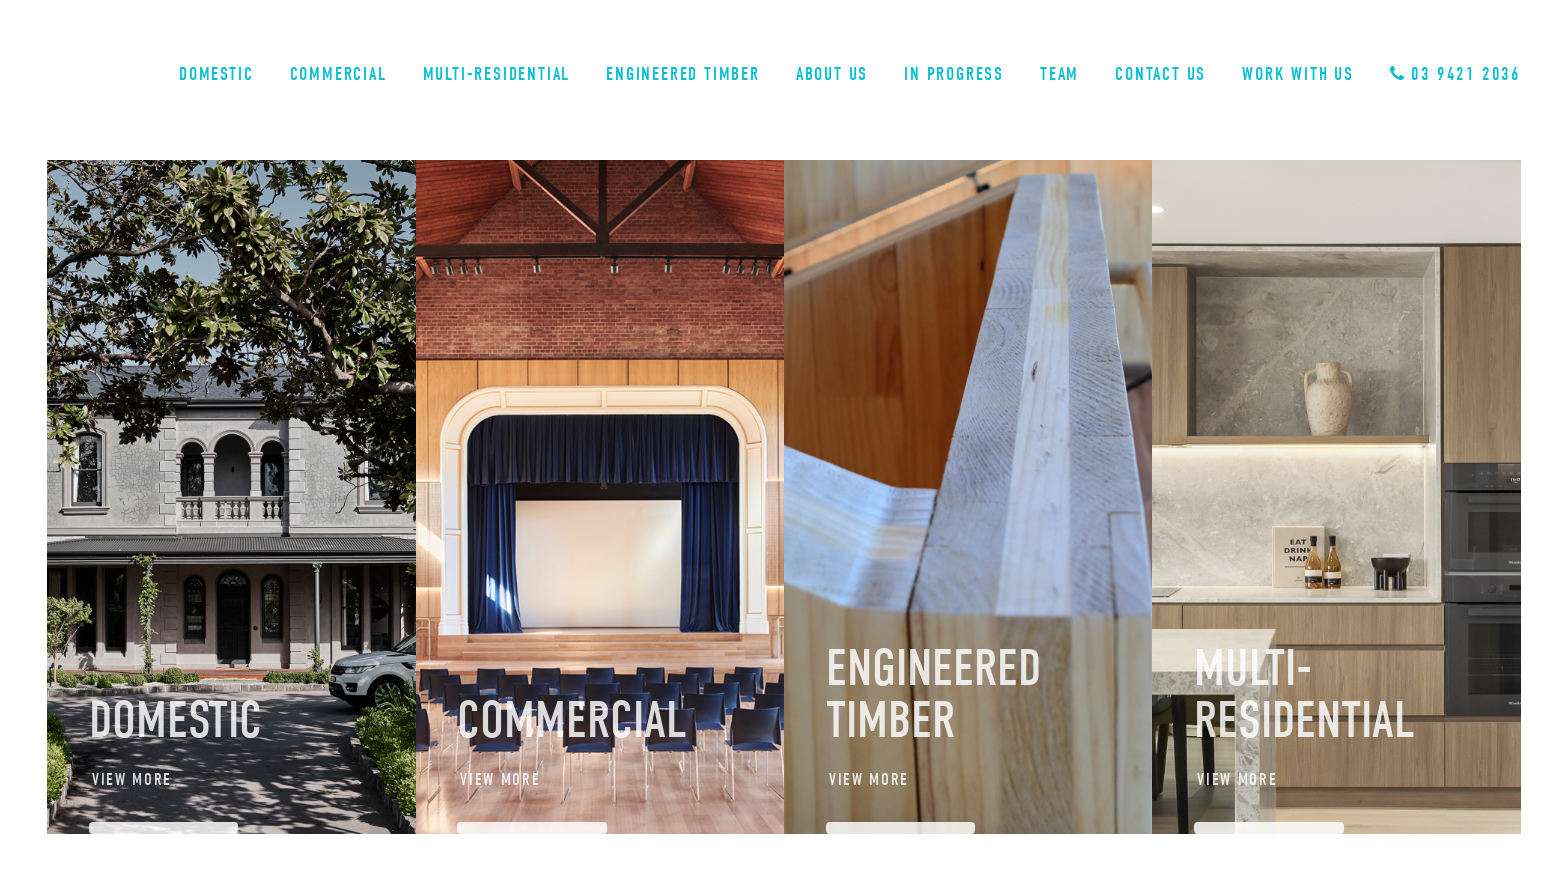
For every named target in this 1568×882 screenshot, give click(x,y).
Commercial (338, 74)
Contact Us (1160, 74)
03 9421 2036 (1455, 74)
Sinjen (122, 78)
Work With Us (1298, 74)
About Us (832, 74)
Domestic (216, 74)
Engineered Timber (683, 74)
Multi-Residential (497, 74)
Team (1059, 74)
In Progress (954, 74)
